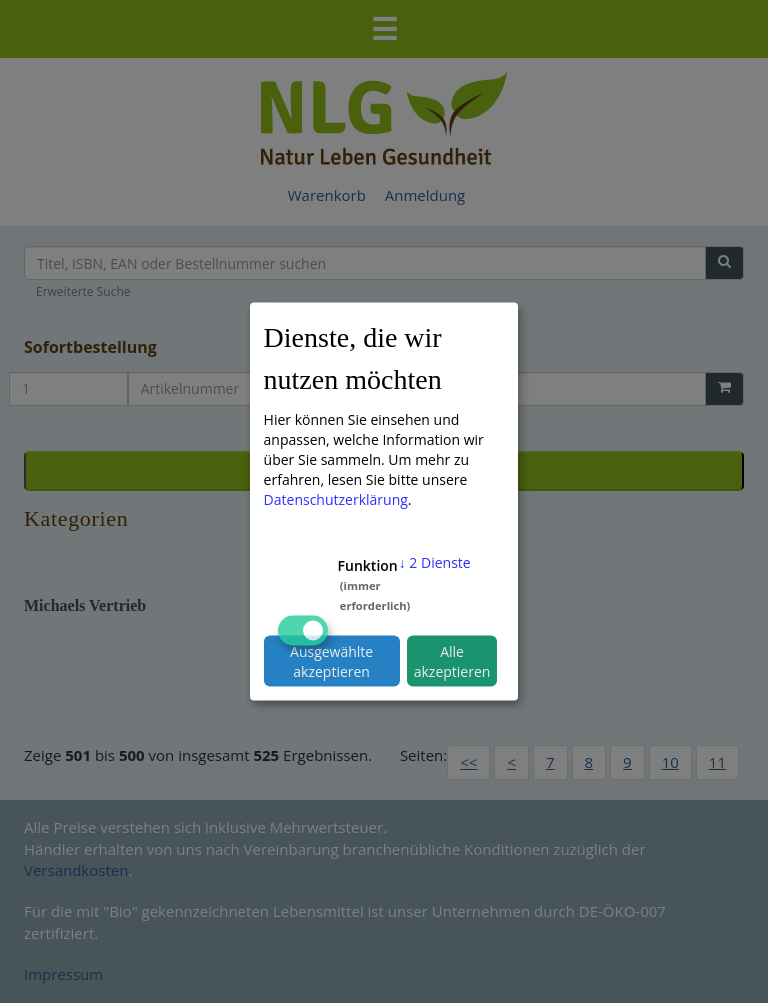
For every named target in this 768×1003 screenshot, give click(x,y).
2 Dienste (435, 562)
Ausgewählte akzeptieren (331, 660)
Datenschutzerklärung (336, 499)
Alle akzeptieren (452, 660)
